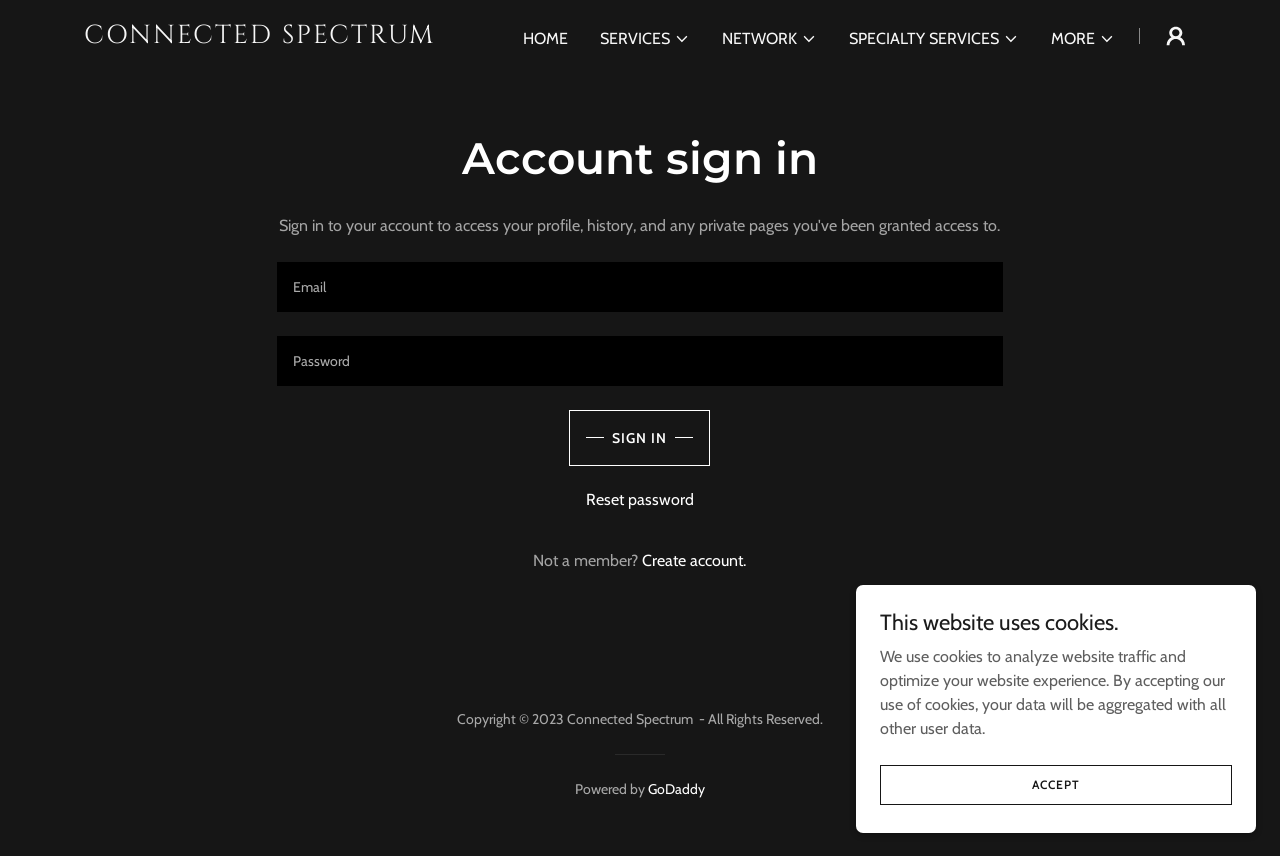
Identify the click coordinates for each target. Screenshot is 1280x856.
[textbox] (639, 287)
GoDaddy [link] (676, 789)
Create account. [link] (694, 560)
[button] (645, 39)
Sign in (639, 438)
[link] (278, 37)
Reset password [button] (640, 499)
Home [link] (545, 38)
